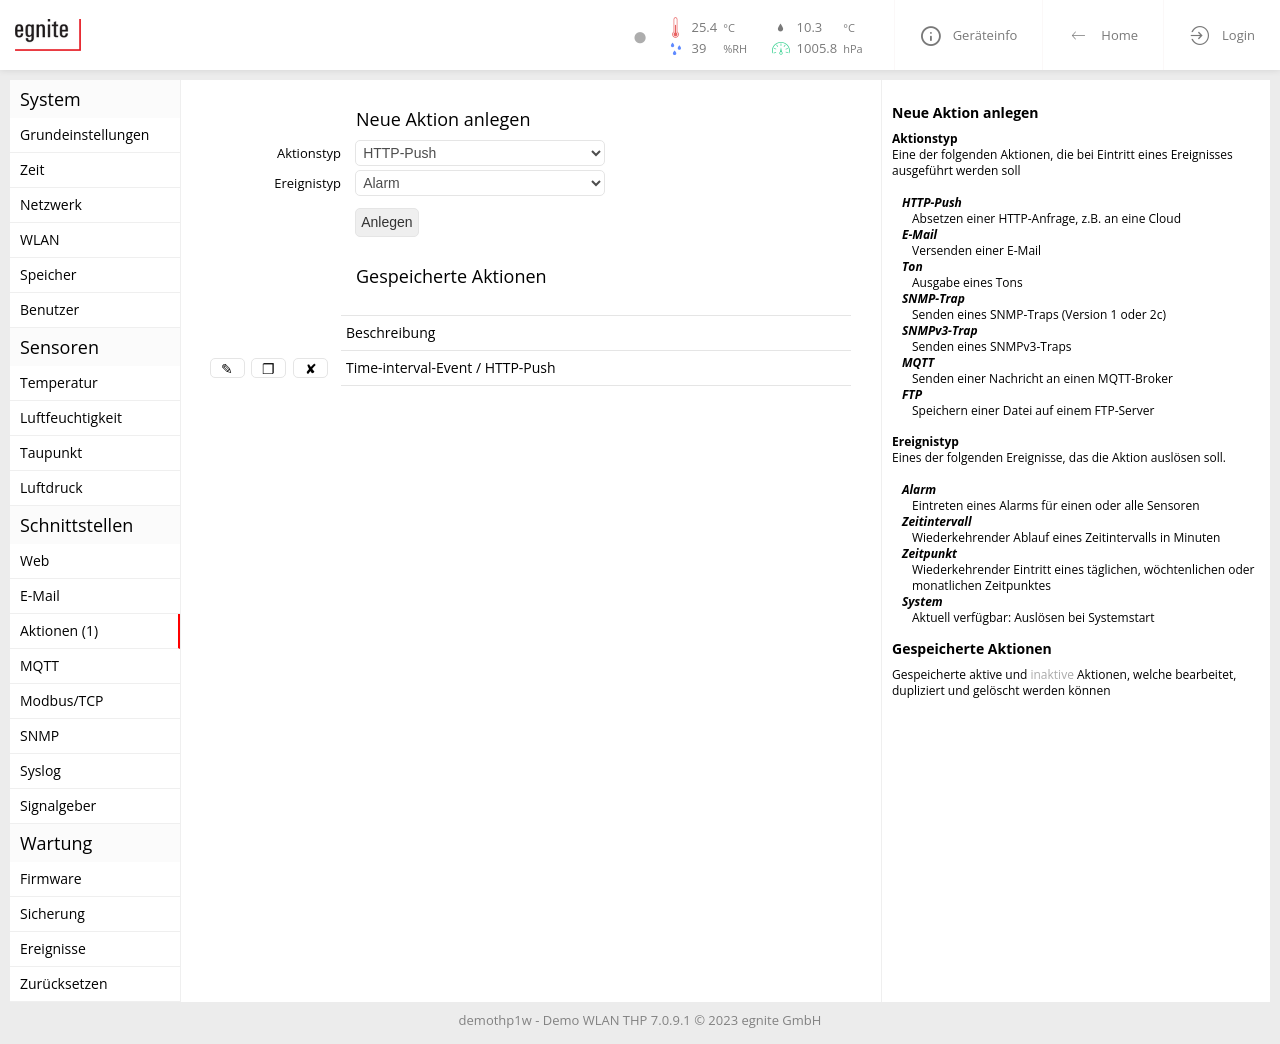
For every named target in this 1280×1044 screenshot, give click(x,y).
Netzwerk (51, 204)
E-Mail (40, 595)
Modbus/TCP (62, 700)
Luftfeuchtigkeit (71, 417)
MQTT (39, 665)
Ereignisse (53, 948)
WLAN (40, 239)
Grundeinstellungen (84, 134)
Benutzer (49, 309)
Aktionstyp (309, 153)
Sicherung (52, 913)
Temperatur (59, 382)
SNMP (39, 735)
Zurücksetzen (64, 983)
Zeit (32, 169)
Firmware (51, 878)
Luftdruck (51, 487)
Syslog (40, 770)
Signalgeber (58, 805)
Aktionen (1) (59, 630)
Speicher (48, 274)
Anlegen (386, 222)
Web (34, 560)
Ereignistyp (307, 183)
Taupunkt (51, 452)
